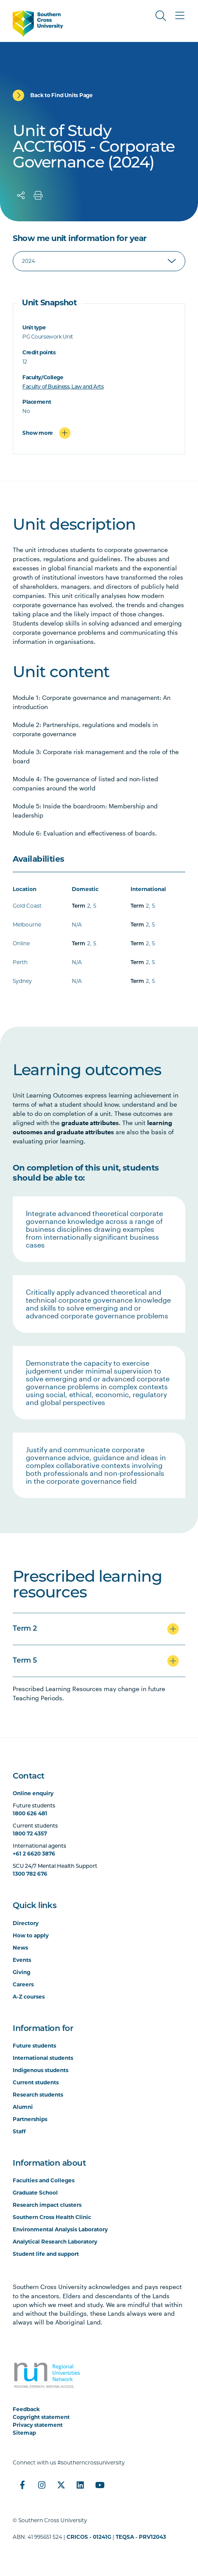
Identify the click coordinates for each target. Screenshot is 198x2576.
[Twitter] (61, 2485)
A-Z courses (29, 1996)
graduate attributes (90, 1122)
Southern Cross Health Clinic (52, 2217)
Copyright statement (41, 2417)
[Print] (38, 195)
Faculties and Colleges (43, 2180)
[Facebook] (22, 2485)
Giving (21, 1972)
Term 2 (24, 1628)
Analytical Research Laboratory (55, 2241)
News (20, 1947)
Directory (26, 1923)
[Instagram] (41, 2485)
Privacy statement (38, 2425)
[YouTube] (99, 2485)
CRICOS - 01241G (89, 2537)
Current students (36, 2082)
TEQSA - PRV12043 (141, 2537)
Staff (19, 2131)
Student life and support (46, 2254)
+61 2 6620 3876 (34, 1853)
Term (78, 906)
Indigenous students (40, 2070)
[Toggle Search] (160, 15)
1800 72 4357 (30, 1833)
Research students (38, 2094)
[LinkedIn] (80, 2485)
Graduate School (35, 2192)
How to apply (31, 1935)
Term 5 (24, 1660)
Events (22, 1960)
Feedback (26, 2409)
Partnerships (30, 2119)
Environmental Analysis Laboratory (60, 2229)
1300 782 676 (30, 1873)
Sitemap (24, 2432)
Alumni (23, 2107)
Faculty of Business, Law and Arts (62, 386)
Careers (23, 1984)
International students (43, 2058)
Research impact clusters (47, 2205)
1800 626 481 (30, 1813)
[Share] (21, 195)
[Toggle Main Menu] (180, 15)
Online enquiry (33, 1793)
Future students (34, 2045)
